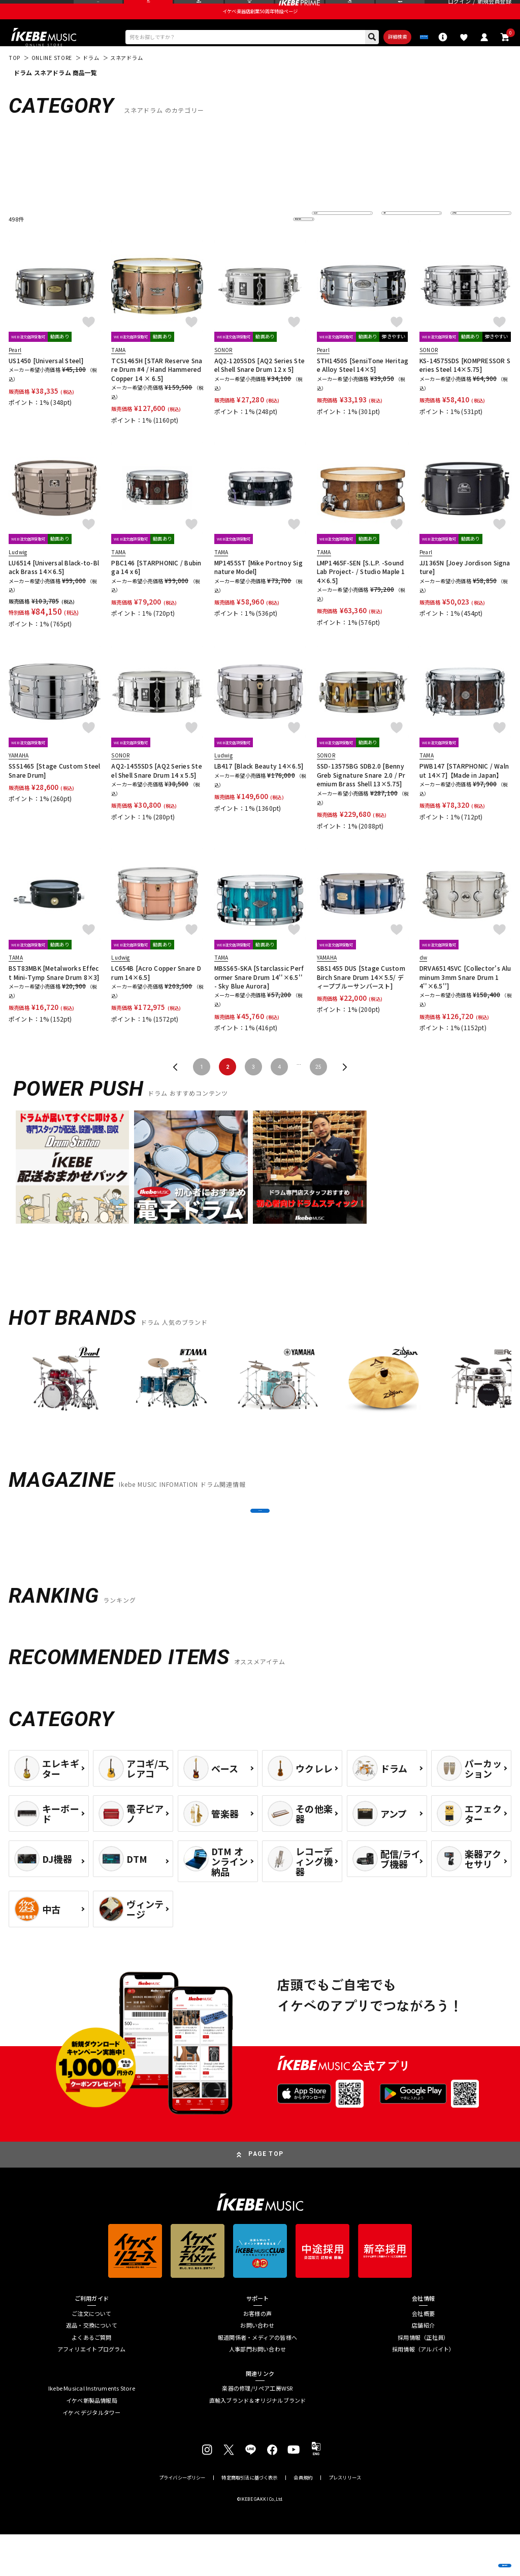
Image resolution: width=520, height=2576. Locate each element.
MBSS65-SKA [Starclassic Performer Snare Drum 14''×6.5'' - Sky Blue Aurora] (259, 999)
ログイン (459, 10)
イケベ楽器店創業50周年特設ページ (260, 28)
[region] (260, 1408)
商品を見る (472, 2556)
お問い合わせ (257, 2367)
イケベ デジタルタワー (91, 2454)
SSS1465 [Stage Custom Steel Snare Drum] (54, 792)
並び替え (329, 241)
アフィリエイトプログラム (91, 2391)
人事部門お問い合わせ (257, 2391)
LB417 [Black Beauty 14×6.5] (258, 788)
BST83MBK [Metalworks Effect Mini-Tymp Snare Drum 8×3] (54, 994)
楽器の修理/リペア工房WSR (257, 2430)
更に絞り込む (265, 241)
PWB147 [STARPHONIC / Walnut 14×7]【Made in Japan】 (464, 792)
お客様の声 (257, 2355)
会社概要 (423, 2355)
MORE (259, 1543)
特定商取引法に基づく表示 (249, 2519)
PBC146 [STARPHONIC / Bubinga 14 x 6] (156, 589)
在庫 (393, 241)
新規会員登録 (494, 10)
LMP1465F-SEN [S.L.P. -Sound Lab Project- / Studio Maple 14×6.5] (361, 594)
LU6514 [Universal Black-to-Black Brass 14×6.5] (54, 589)
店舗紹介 (423, 2367)
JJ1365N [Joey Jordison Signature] (464, 589)
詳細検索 (357, 56)
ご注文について (92, 2355)
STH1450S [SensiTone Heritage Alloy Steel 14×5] (362, 387)
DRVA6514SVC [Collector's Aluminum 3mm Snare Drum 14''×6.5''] (465, 999)
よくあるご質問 (92, 2379)
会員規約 (303, 2519)
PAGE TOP (265, 2195)
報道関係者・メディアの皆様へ (257, 2379)
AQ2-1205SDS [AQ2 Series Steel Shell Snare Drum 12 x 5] (259, 387)
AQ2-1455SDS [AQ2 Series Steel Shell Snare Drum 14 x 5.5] (156, 792)
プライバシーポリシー (182, 2519)
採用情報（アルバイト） (423, 2391)
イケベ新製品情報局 (91, 2442)
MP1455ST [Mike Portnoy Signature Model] (258, 589)
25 (318, 1089)
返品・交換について (91, 2367)
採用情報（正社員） (423, 2379)
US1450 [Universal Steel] (46, 382)
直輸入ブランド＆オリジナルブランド (257, 2442)
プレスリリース (345, 2519)
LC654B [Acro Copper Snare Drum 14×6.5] (156, 994)
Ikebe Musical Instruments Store (91, 2430)
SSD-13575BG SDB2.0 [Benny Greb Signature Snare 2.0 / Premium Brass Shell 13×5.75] (361, 797)
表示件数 (468, 241)
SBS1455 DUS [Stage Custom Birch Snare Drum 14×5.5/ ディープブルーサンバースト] (361, 999)
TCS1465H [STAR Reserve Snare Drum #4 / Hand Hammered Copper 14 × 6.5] (156, 391)
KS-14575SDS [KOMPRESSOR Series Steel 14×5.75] (464, 387)
